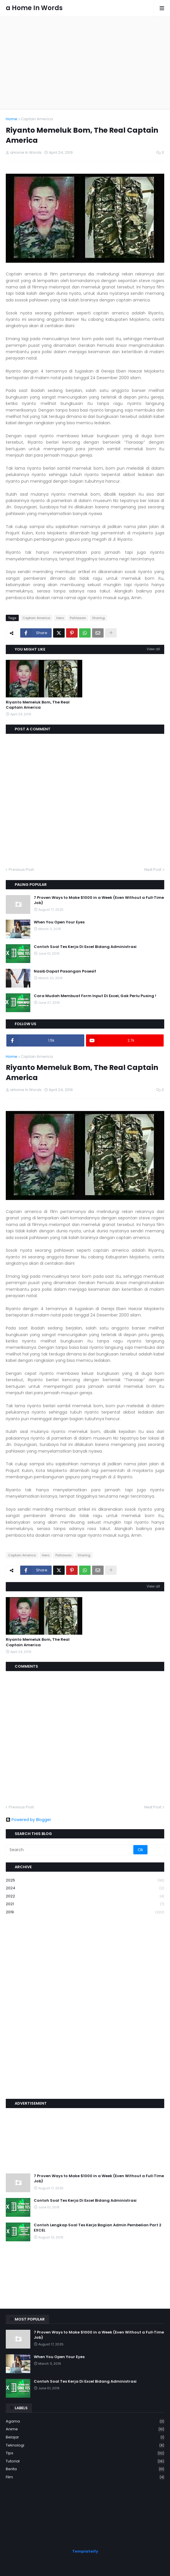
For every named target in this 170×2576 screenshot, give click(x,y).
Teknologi (85, 2445)
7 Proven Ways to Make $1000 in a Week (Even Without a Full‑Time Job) (99, 900)
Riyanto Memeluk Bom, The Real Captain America (38, 705)
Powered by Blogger (28, 1819)
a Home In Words (34, 7)
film (85, 2477)
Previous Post (21, 869)
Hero (60, 618)
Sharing (98, 618)
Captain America (37, 119)
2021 (85, 1904)
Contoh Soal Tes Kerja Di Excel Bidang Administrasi (85, 946)
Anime (85, 2429)
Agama (85, 2421)
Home (11, 119)
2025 (85, 1880)
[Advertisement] (85, 62)
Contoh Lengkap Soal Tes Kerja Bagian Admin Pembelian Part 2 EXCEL (97, 2228)
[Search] (70, 1849)
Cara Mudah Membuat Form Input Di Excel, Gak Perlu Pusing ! (95, 996)
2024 (85, 1888)
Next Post (152, 869)
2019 (85, 1912)
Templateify (85, 2551)
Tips (85, 2453)
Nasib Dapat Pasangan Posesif (65, 971)
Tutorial (85, 2461)
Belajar (85, 2437)
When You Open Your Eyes (59, 922)
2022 (85, 1896)
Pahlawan (78, 618)
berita (85, 2469)
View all (153, 649)
